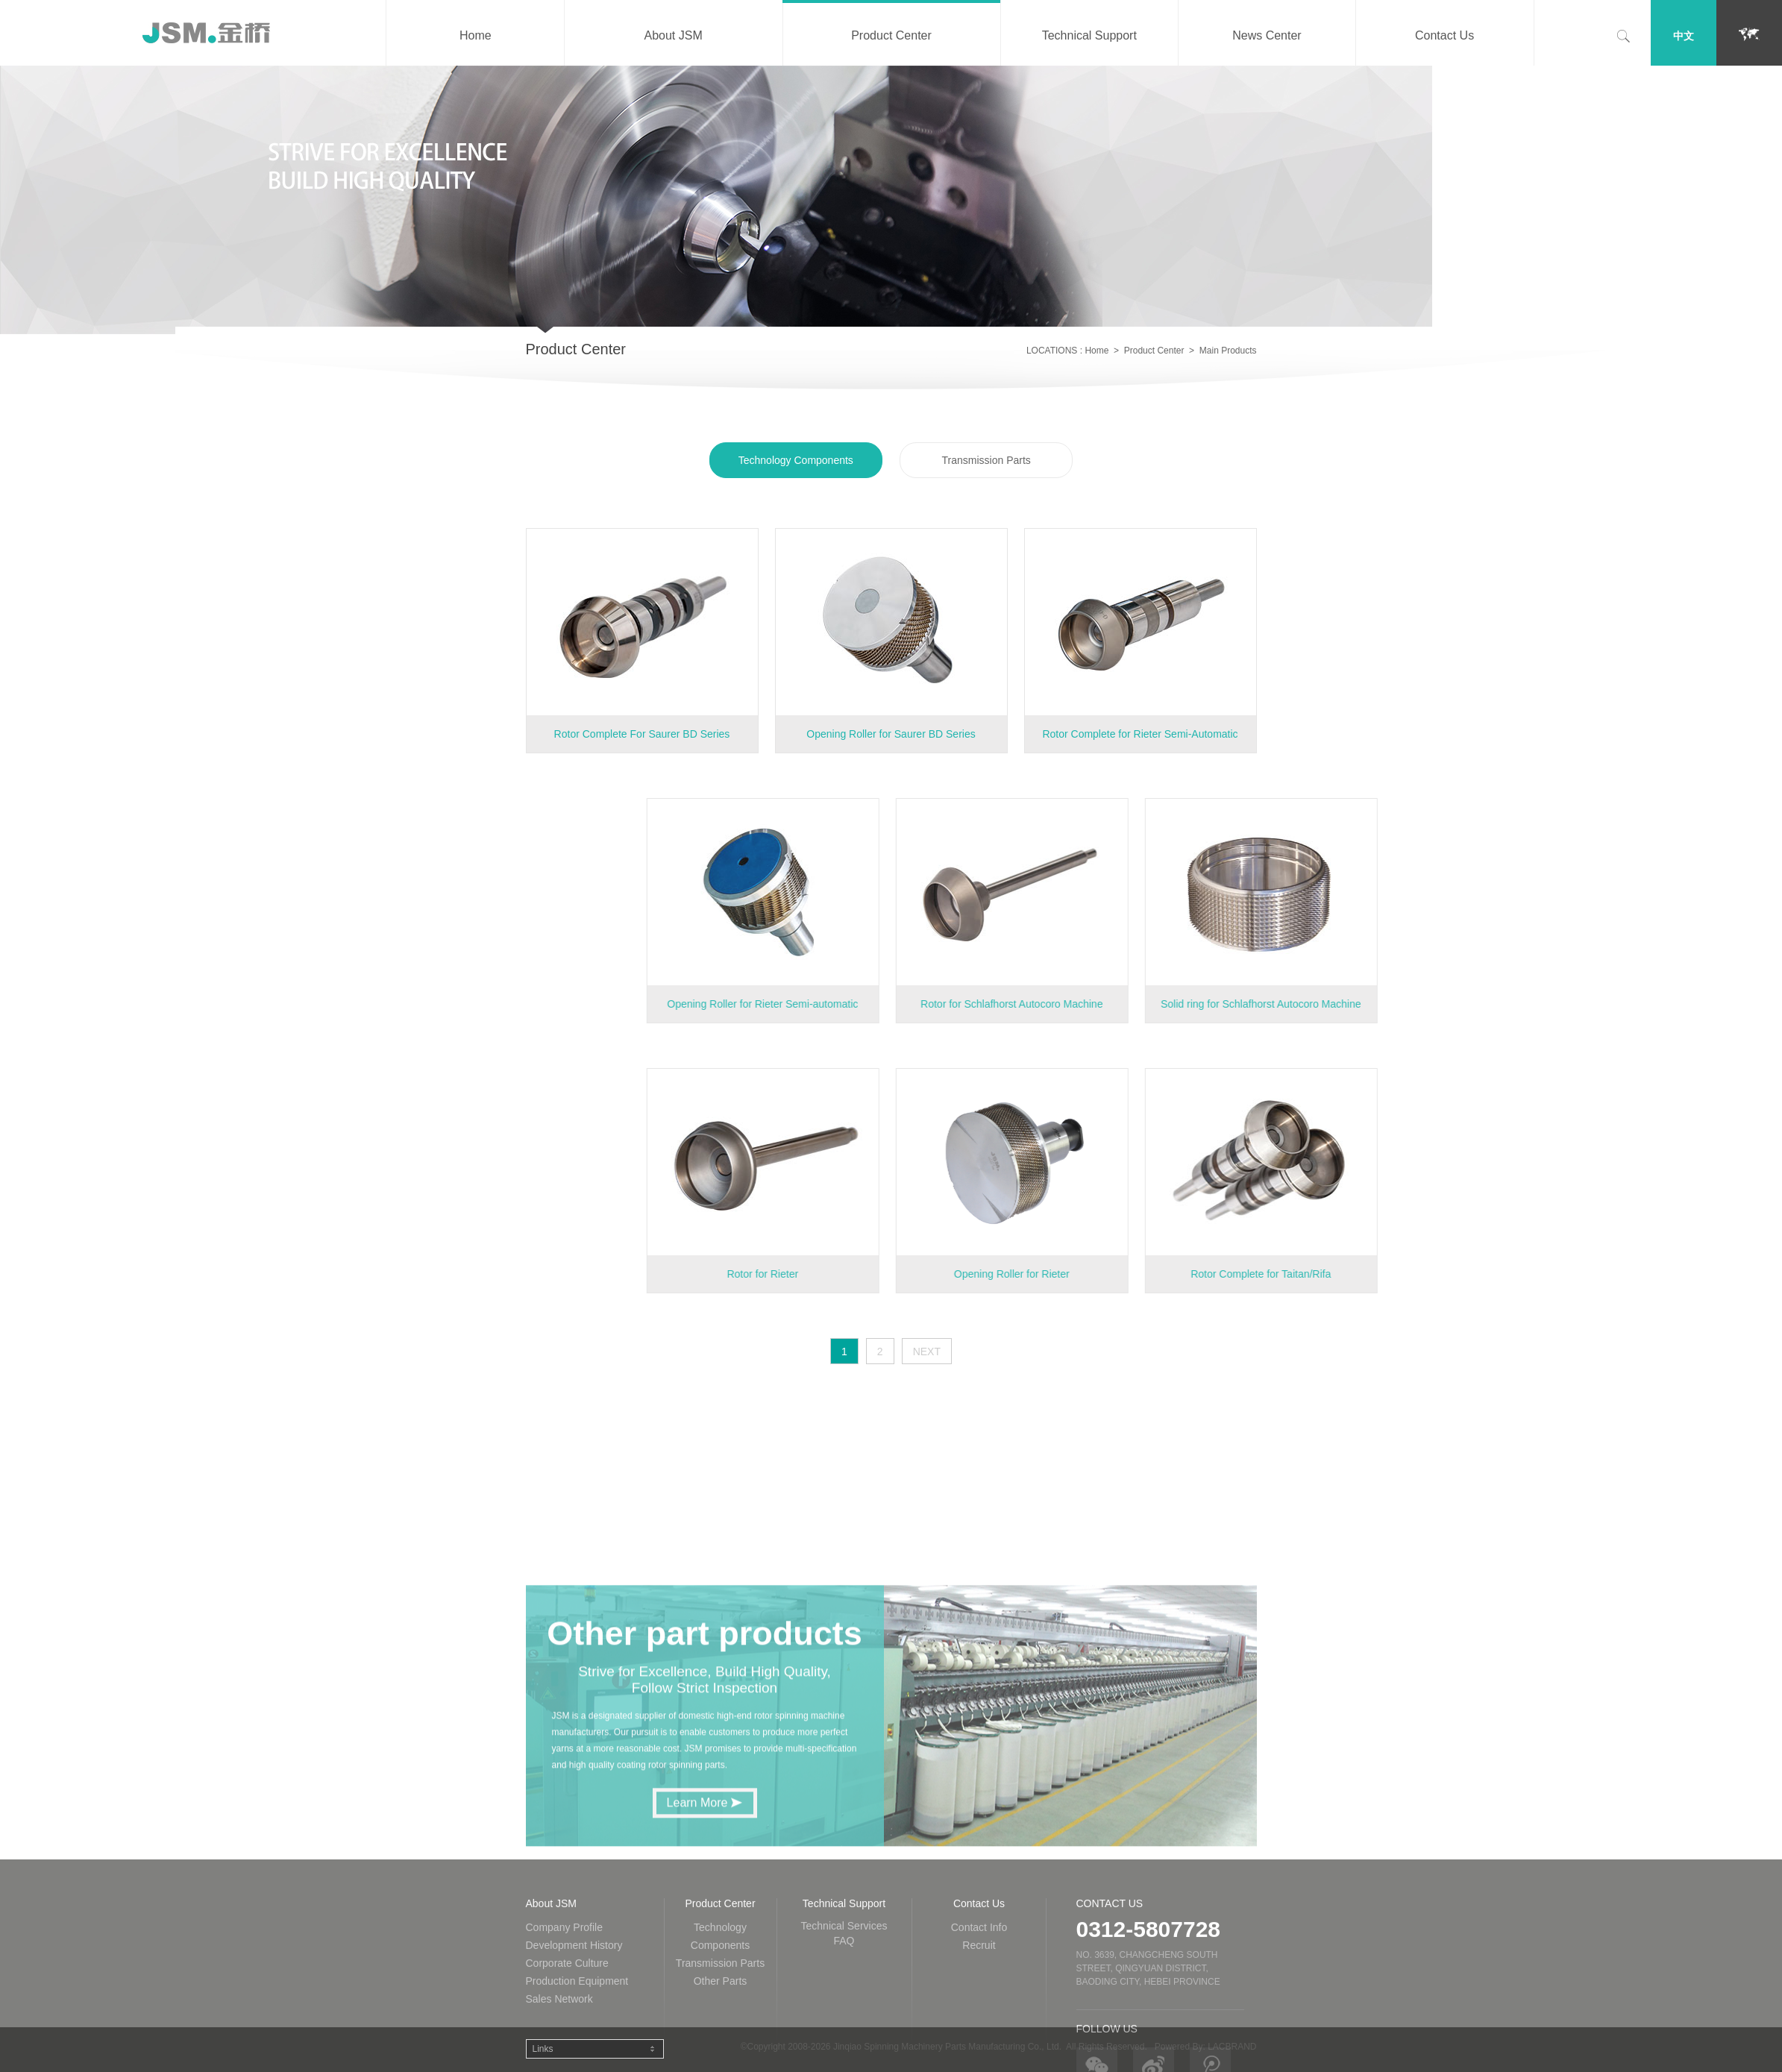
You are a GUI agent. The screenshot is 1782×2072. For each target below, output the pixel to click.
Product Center (891, 35)
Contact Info (979, 2051)
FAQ (843, 2065)
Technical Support (1089, 35)
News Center (1266, 35)
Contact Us (1444, 35)
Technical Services (844, 2050)
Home (475, 35)
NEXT (927, 1351)
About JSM (673, 35)
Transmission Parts (986, 464)
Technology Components (795, 464)
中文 (1683, 36)
